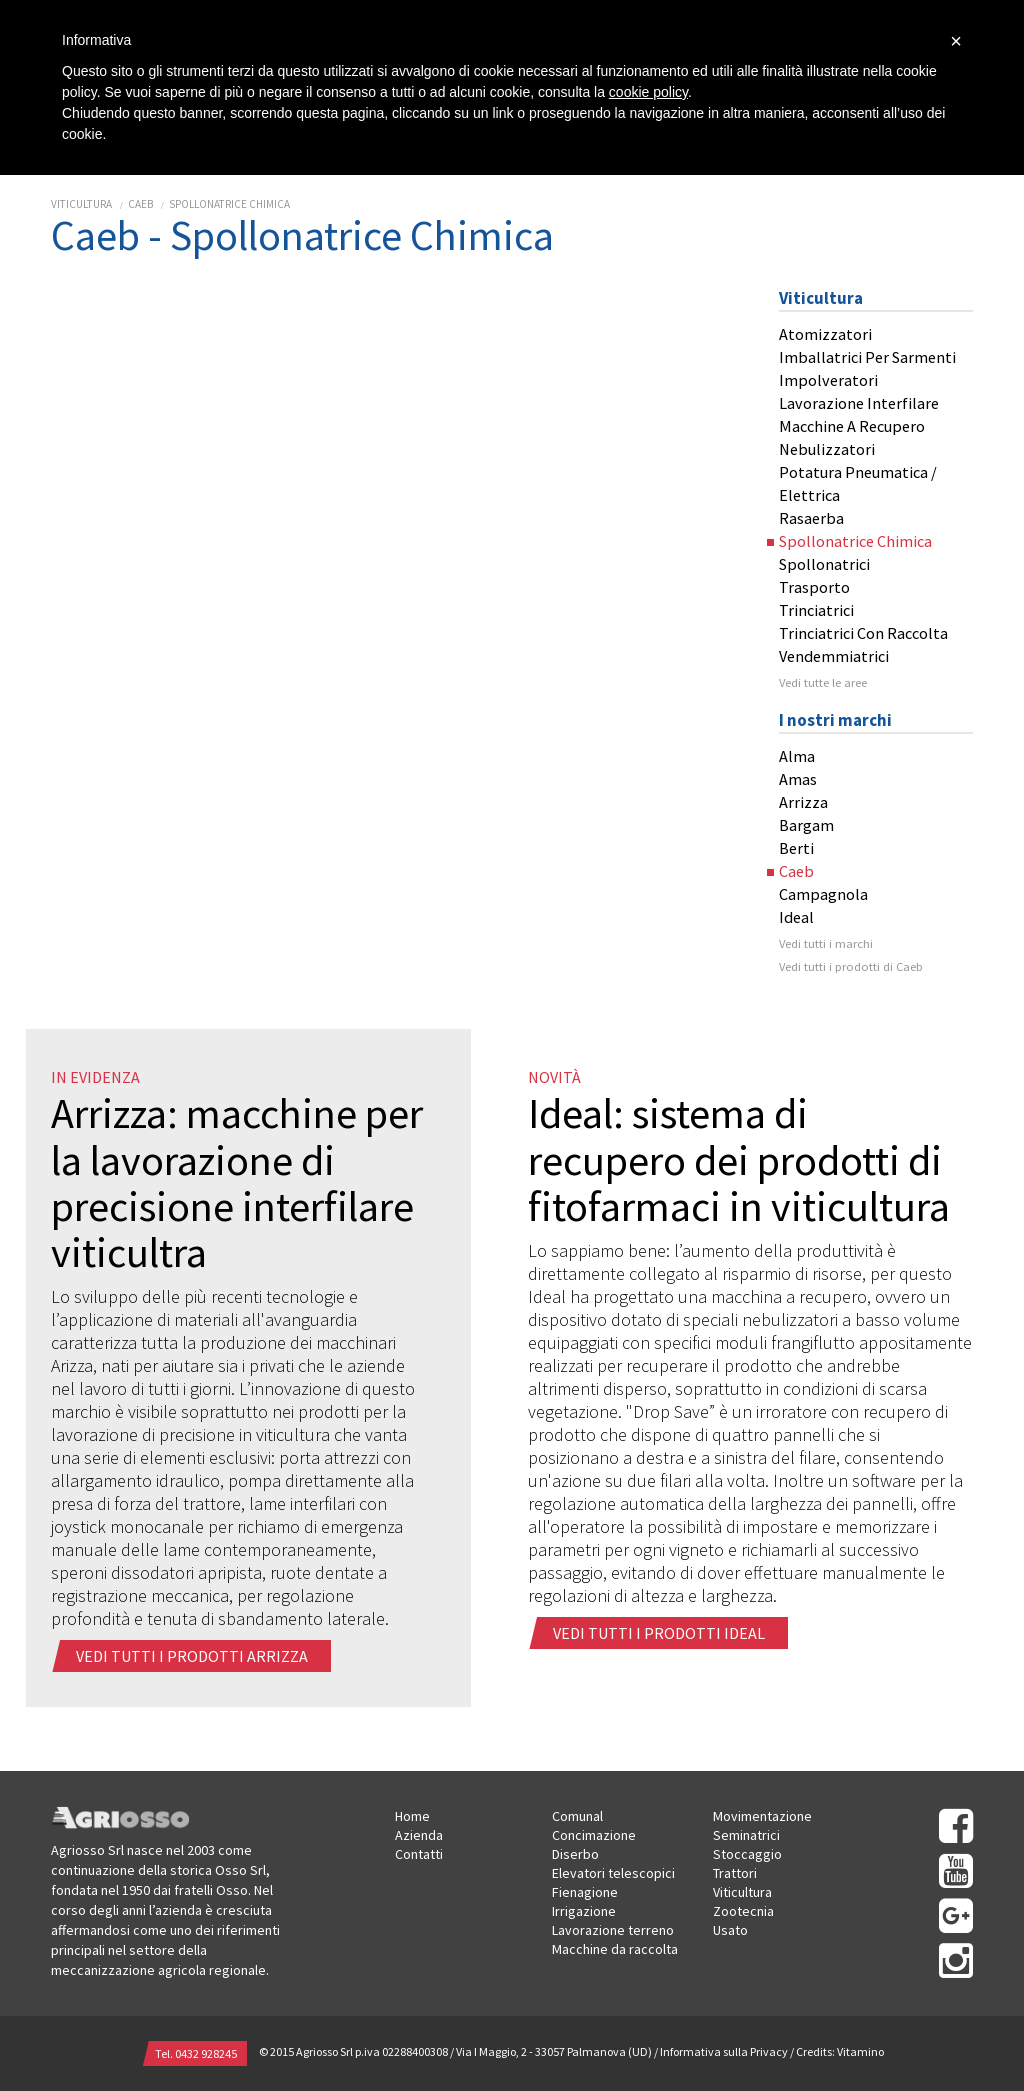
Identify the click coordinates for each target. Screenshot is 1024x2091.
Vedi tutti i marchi (826, 943)
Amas (798, 779)
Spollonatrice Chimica (229, 204)
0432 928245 (206, 2053)
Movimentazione (762, 1816)
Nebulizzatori (827, 449)
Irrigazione (584, 1911)
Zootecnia (743, 1911)
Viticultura (81, 204)
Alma (797, 756)
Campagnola (823, 894)
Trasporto (814, 587)
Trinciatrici (816, 610)
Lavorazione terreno (613, 1930)
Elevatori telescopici (613, 1873)
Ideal (796, 917)
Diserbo (575, 1854)
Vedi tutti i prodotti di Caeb (851, 966)
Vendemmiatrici (834, 656)
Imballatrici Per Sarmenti (867, 357)
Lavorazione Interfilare (859, 403)
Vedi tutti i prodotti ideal (660, 1633)
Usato (730, 1930)
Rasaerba (811, 518)
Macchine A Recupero (852, 426)
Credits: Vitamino (840, 2051)
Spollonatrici (824, 564)
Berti (796, 848)
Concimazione (594, 1835)
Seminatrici (746, 1835)
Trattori (735, 1873)
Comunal (577, 1816)
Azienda (419, 1835)
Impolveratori (828, 380)
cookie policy (648, 92)
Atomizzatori (825, 334)
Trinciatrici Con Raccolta (863, 633)
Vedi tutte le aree (823, 682)
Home (412, 1816)
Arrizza (803, 802)
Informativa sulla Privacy (724, 2051)
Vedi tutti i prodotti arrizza (193, 1656)
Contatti (419, 1854)
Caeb (140, 204)
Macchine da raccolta (615, 1949)
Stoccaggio (747, 1854)
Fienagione (585, 1892)
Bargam (806, 825)
